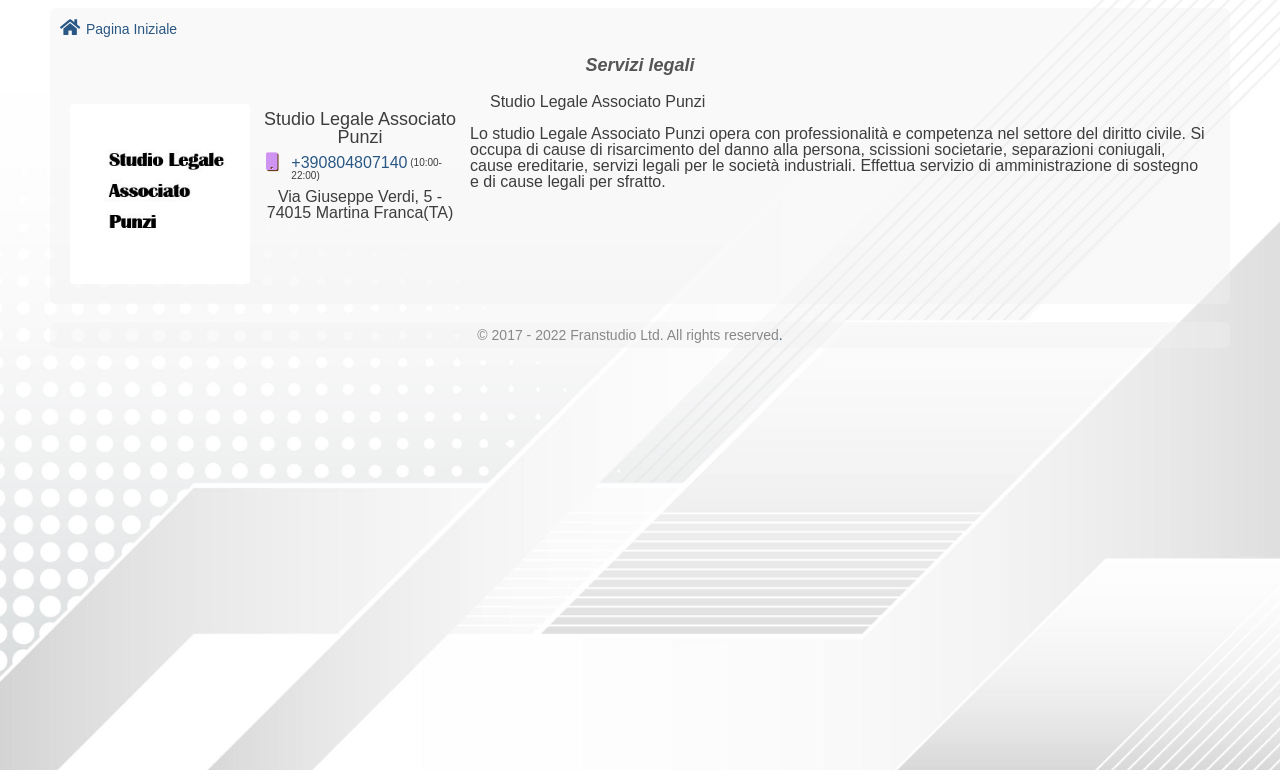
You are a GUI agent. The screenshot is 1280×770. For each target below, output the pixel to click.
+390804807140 (349, 162)
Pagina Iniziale (118, 29)
